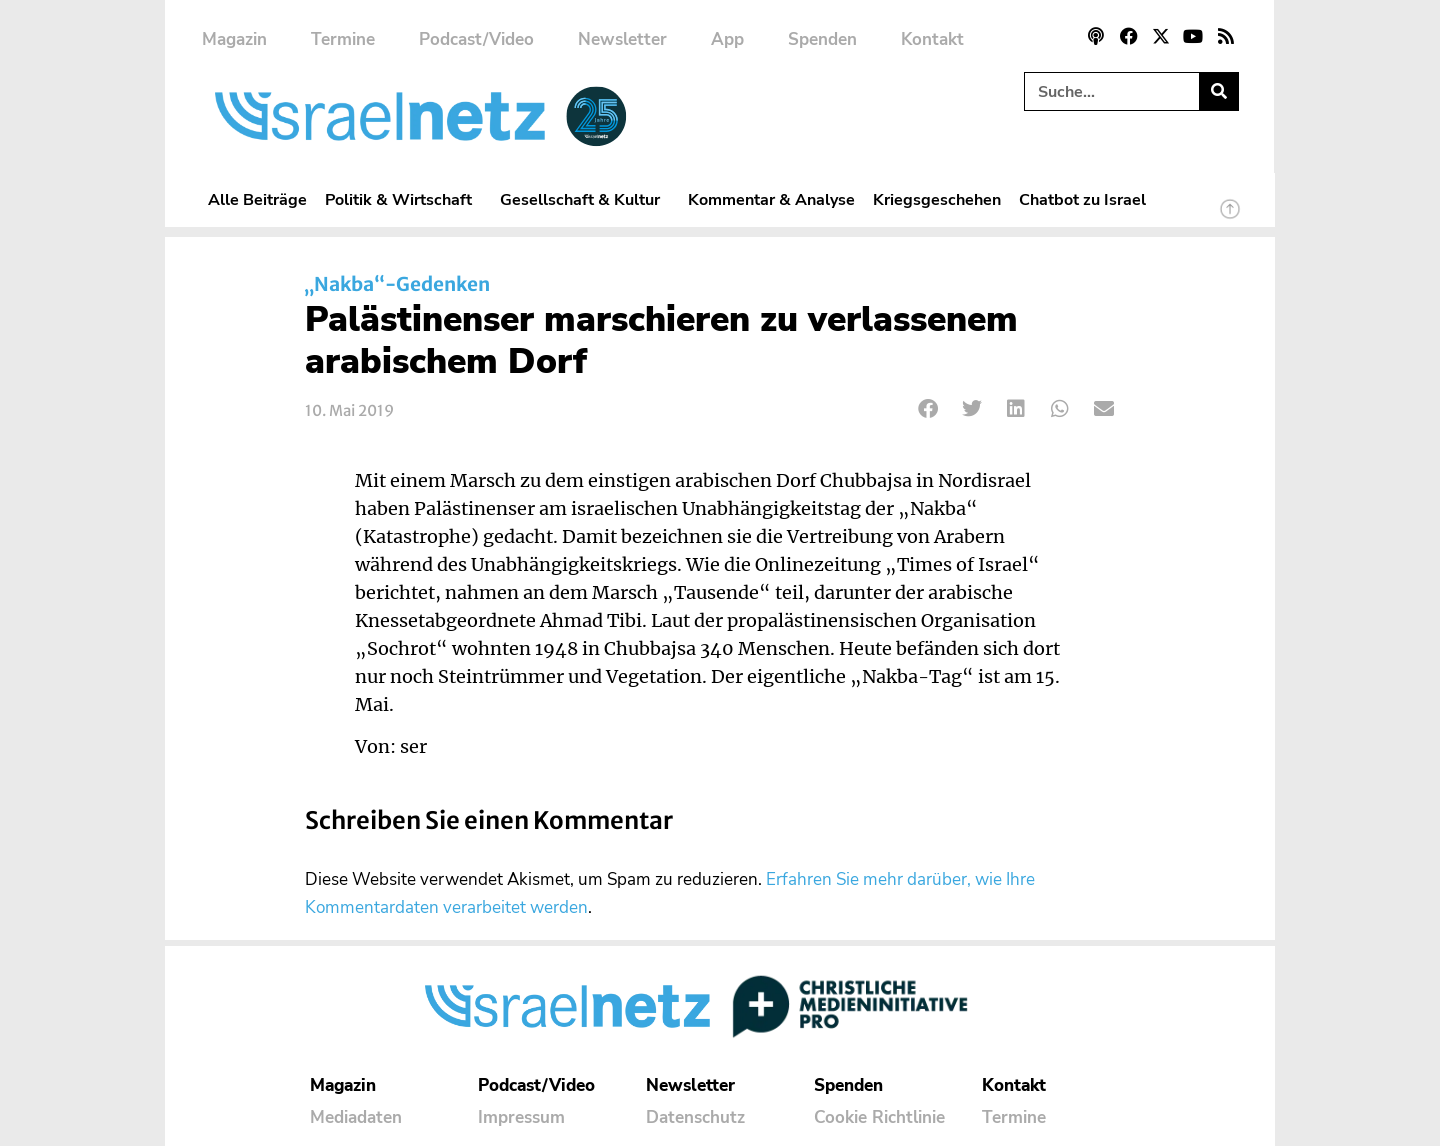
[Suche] (1218, 91)
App (727, 39)
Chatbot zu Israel (1082, 199)
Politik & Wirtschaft (403, 199)
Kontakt (932, 39)
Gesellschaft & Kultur (585, 199)
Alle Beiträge (257, 199)
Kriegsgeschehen (937, 199)
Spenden (822, 39)
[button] (928, 409)
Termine (343, 39)
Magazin (234, 39)
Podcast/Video (476, 39)
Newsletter (622, 39)
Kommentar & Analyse (771, 199)
